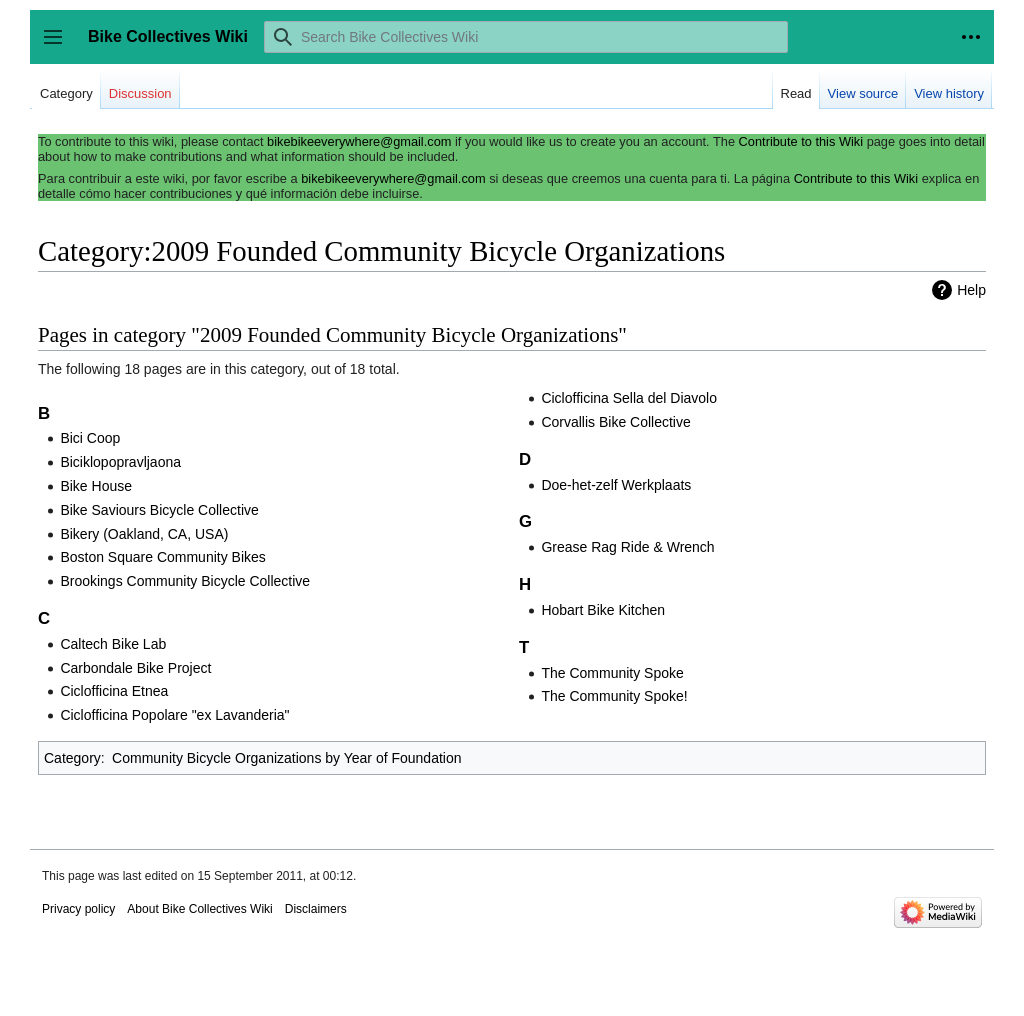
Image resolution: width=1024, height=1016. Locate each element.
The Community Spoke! (614, 696)
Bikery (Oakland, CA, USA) (144, 534)
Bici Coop (90, 438)
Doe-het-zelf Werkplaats (616, 485)
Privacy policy (78, 909)
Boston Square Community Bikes (162, 557)
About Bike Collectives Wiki (199, 909)
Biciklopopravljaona (120, 462)
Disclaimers (316, 909)
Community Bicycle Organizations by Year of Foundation (286, 758)
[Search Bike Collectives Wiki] (526, 37)
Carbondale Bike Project (135, 668)
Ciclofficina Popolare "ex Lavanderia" (174, 715)
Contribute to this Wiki (801, 141)
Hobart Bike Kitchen (603, 610)
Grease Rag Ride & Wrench (627, 547)
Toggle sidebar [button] (59, 46)
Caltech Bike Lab (113, 644)
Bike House (96, 486)
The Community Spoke (612, 673)
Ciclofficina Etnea (114, 691)
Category (72, 758)
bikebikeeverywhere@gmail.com (359, 141)
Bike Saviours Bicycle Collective (159, 510)
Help (971, 290)
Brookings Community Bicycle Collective (185, 581)
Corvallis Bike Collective (615, 422)
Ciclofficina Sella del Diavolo (629, 398)
